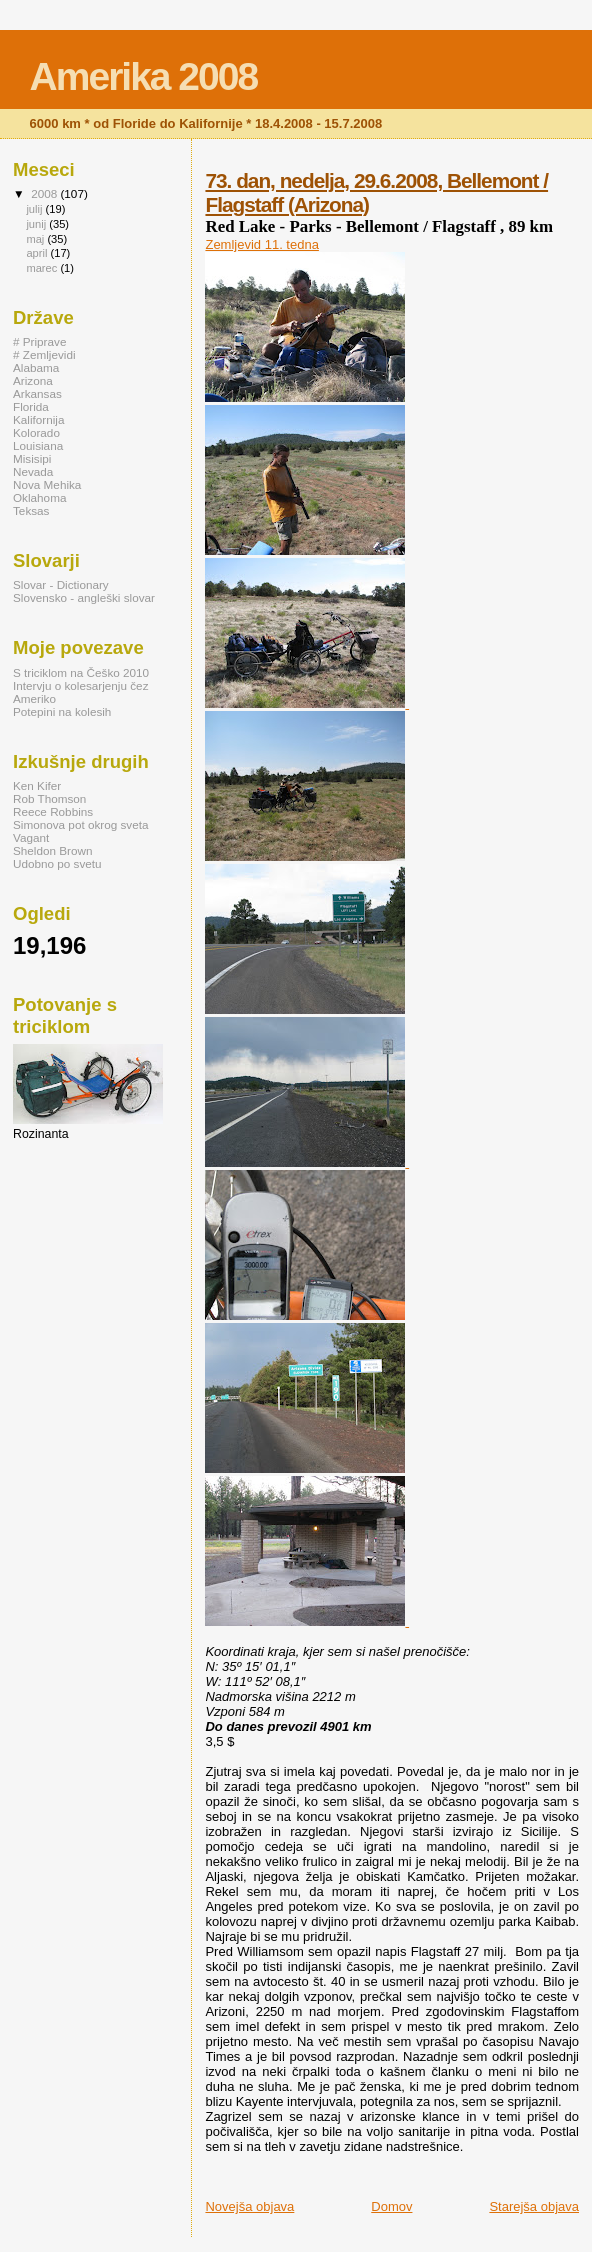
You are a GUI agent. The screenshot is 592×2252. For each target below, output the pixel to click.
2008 (45, 193)
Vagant (31, 837)
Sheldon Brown (52, 850)
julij (35, 209)
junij (37, 224)
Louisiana (38, 445)
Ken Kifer (37, 785)
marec (43, 268)
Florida (31, 406)
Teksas (31, 510)
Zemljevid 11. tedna (261, 244)
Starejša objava (534, 2206)
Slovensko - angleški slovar (84, 597)
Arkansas (37, 393)
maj (36, 239)
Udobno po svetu (57, 863)
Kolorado (36, 432)
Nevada (33, 471)
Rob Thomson (49, 798)
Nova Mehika (47, 484)
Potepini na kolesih (62, 711)
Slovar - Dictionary (61, 584)
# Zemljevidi (44, 354)
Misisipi (32, 458)
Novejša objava (249, 2206)
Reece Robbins (53, 811)
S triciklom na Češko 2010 (81, 672)
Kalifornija (38, 419)
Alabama (36, 367)
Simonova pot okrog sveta (81, 824)
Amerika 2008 (144, 76)
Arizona (33, 380)
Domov (391, 2206)
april (38, 253)
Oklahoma (39, 497)
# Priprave (39, 341)
